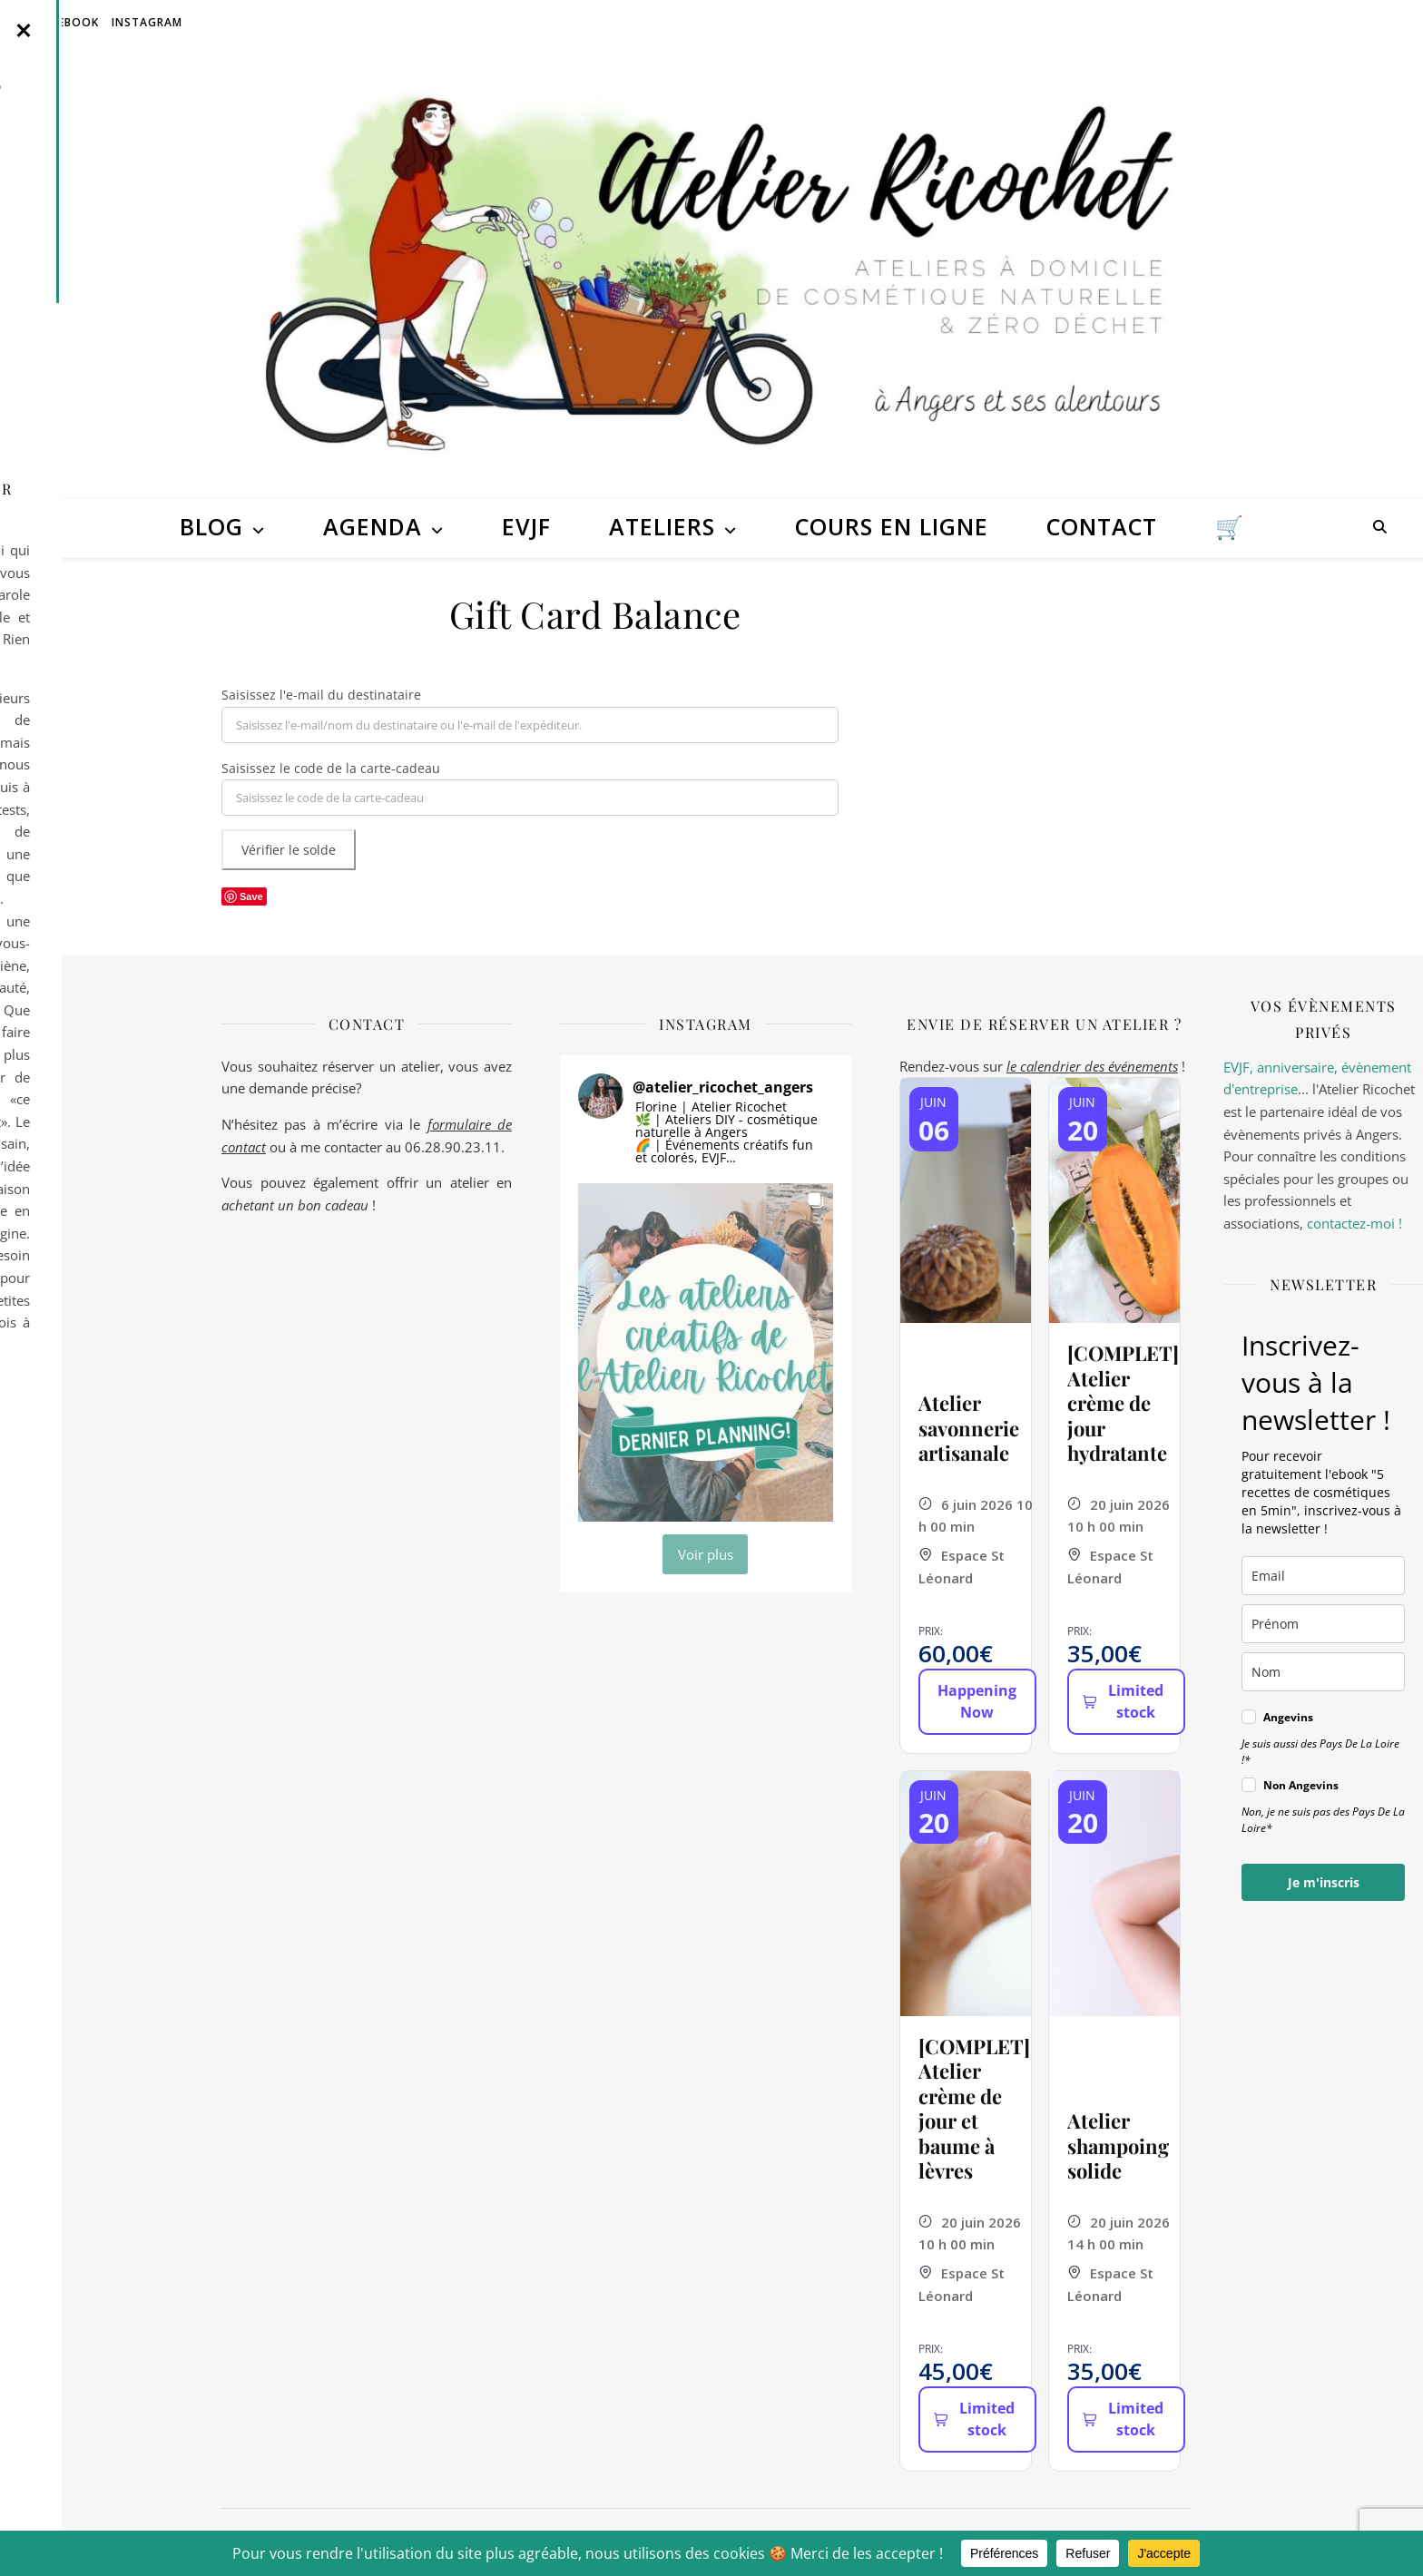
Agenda (372, 526)
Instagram (147, 22)
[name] (1323, 1623)
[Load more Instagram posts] (705, 1554)
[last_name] (1323, 1671)
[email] (1323, 1575)
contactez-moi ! (1354, 1223)
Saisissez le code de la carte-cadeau (330, 768)
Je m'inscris (1323, 1882)
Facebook (67, 22)
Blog (211, 526)
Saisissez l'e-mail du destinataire (321, 694)
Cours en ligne (891, 526)
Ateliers (662, 526)
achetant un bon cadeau (294, 1205)
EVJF (526, 526)
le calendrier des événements (1092, 1066)
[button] (705, 1352)
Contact (1101, 526)
